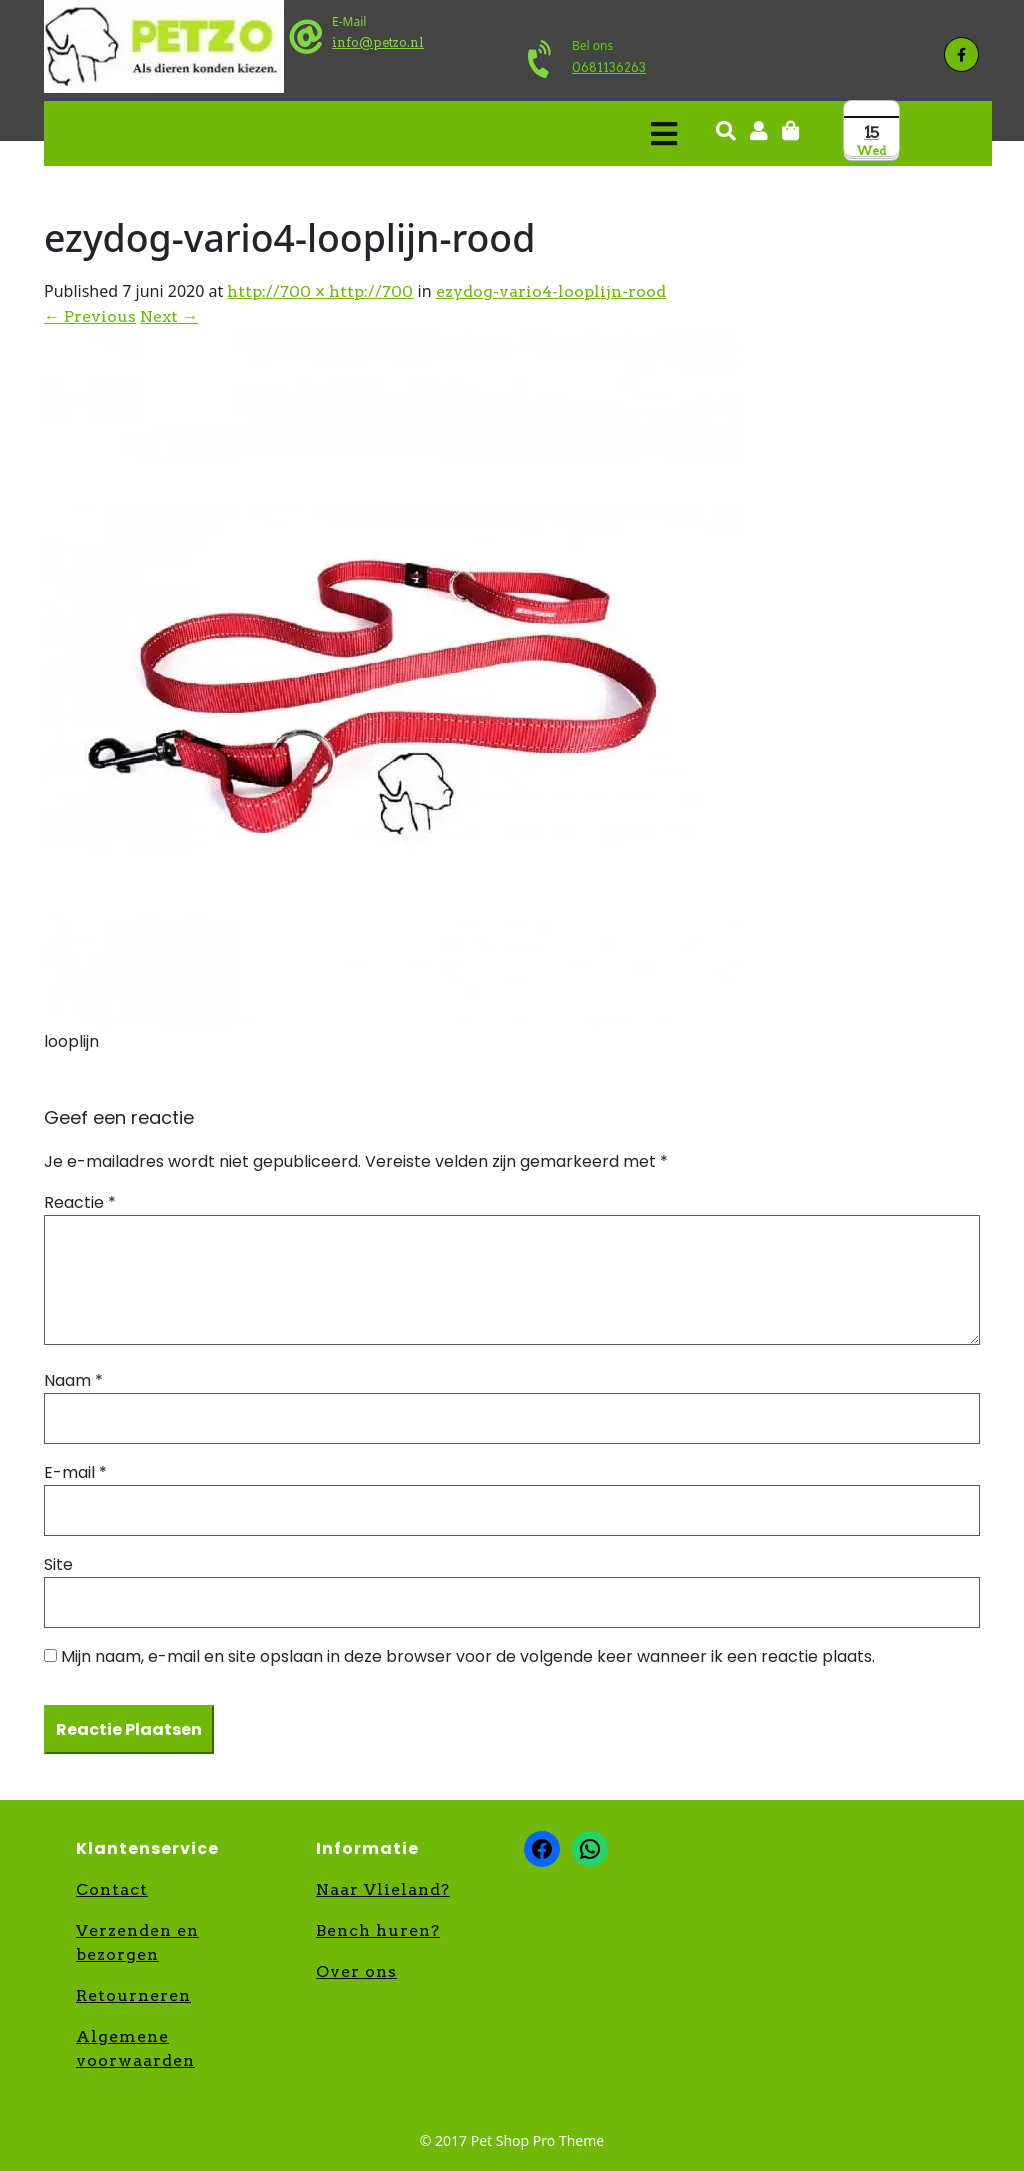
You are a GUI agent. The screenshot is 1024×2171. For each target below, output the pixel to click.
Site (58, 1564)
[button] (365, 133)
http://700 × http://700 (320, 291)
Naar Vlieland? (383, 1889)
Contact (112, 1889)
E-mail (75, 1472)
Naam (73, 1380)
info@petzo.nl (378, 42)
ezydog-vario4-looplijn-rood (551, 291)
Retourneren (133, 1995)
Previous (90, 316)
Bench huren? (378, 1930)
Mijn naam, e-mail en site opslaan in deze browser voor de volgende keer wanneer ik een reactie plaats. (468, 1656)
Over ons (356, 1971)
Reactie (80, 1202)
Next (169, 316)
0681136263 (609, 67)
